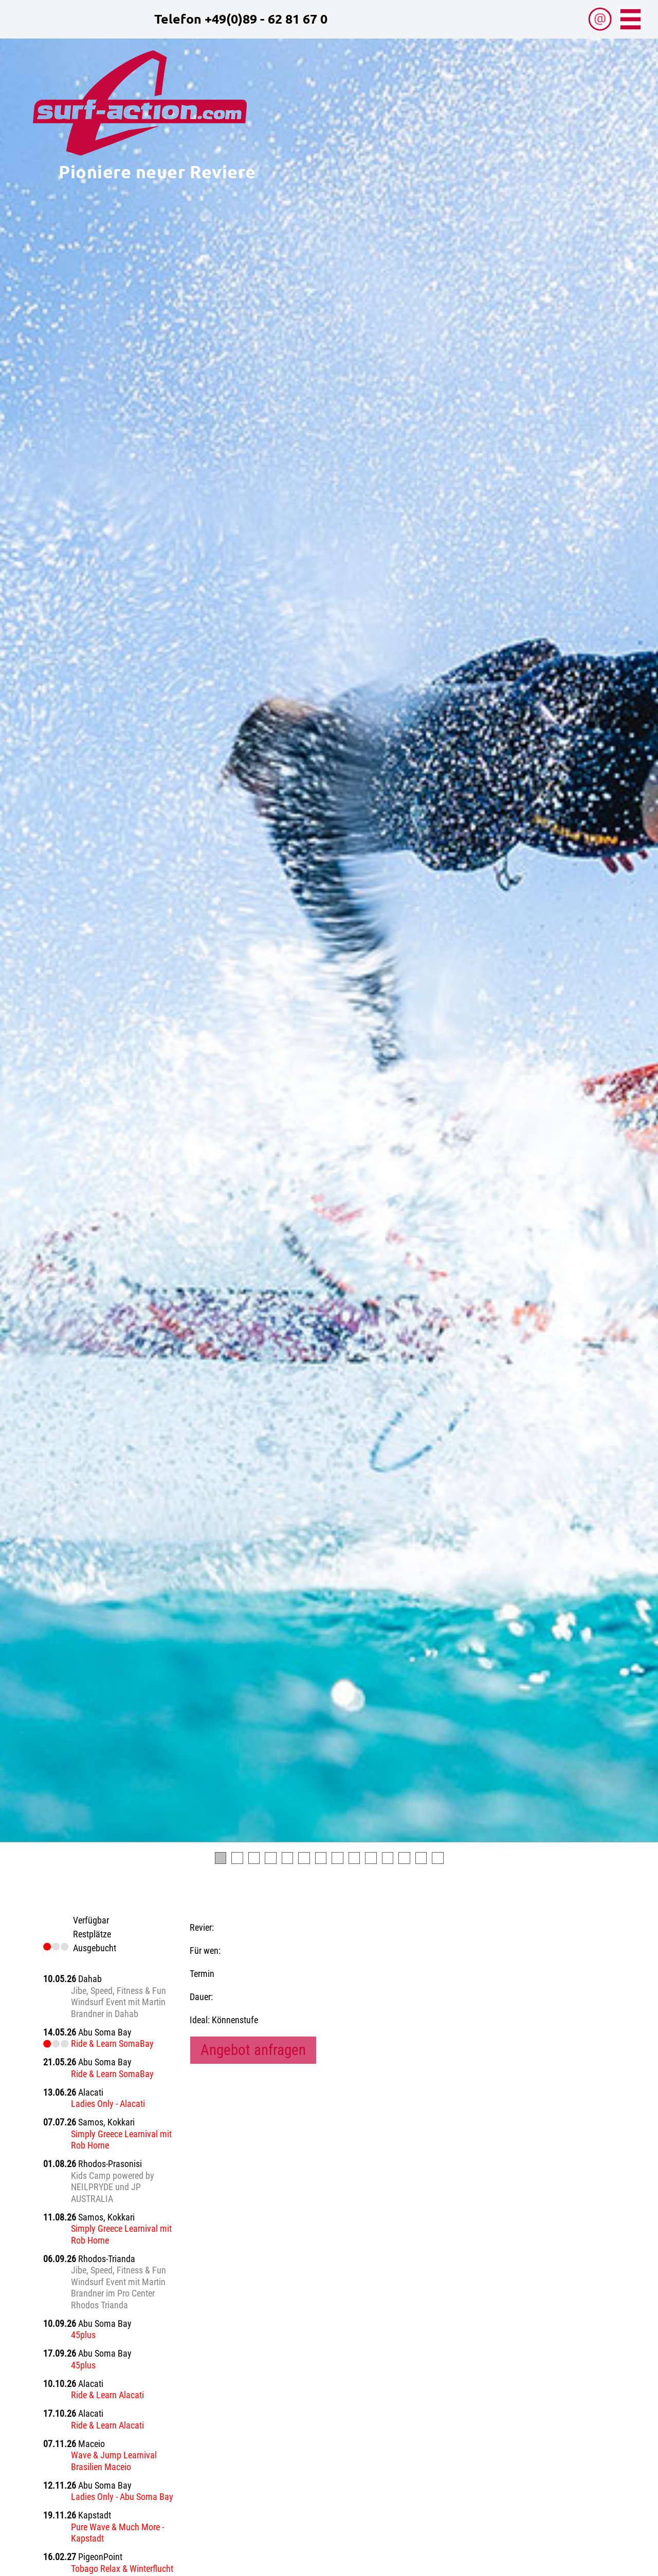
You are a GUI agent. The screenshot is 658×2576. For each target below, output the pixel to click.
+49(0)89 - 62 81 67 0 (266, 18)
